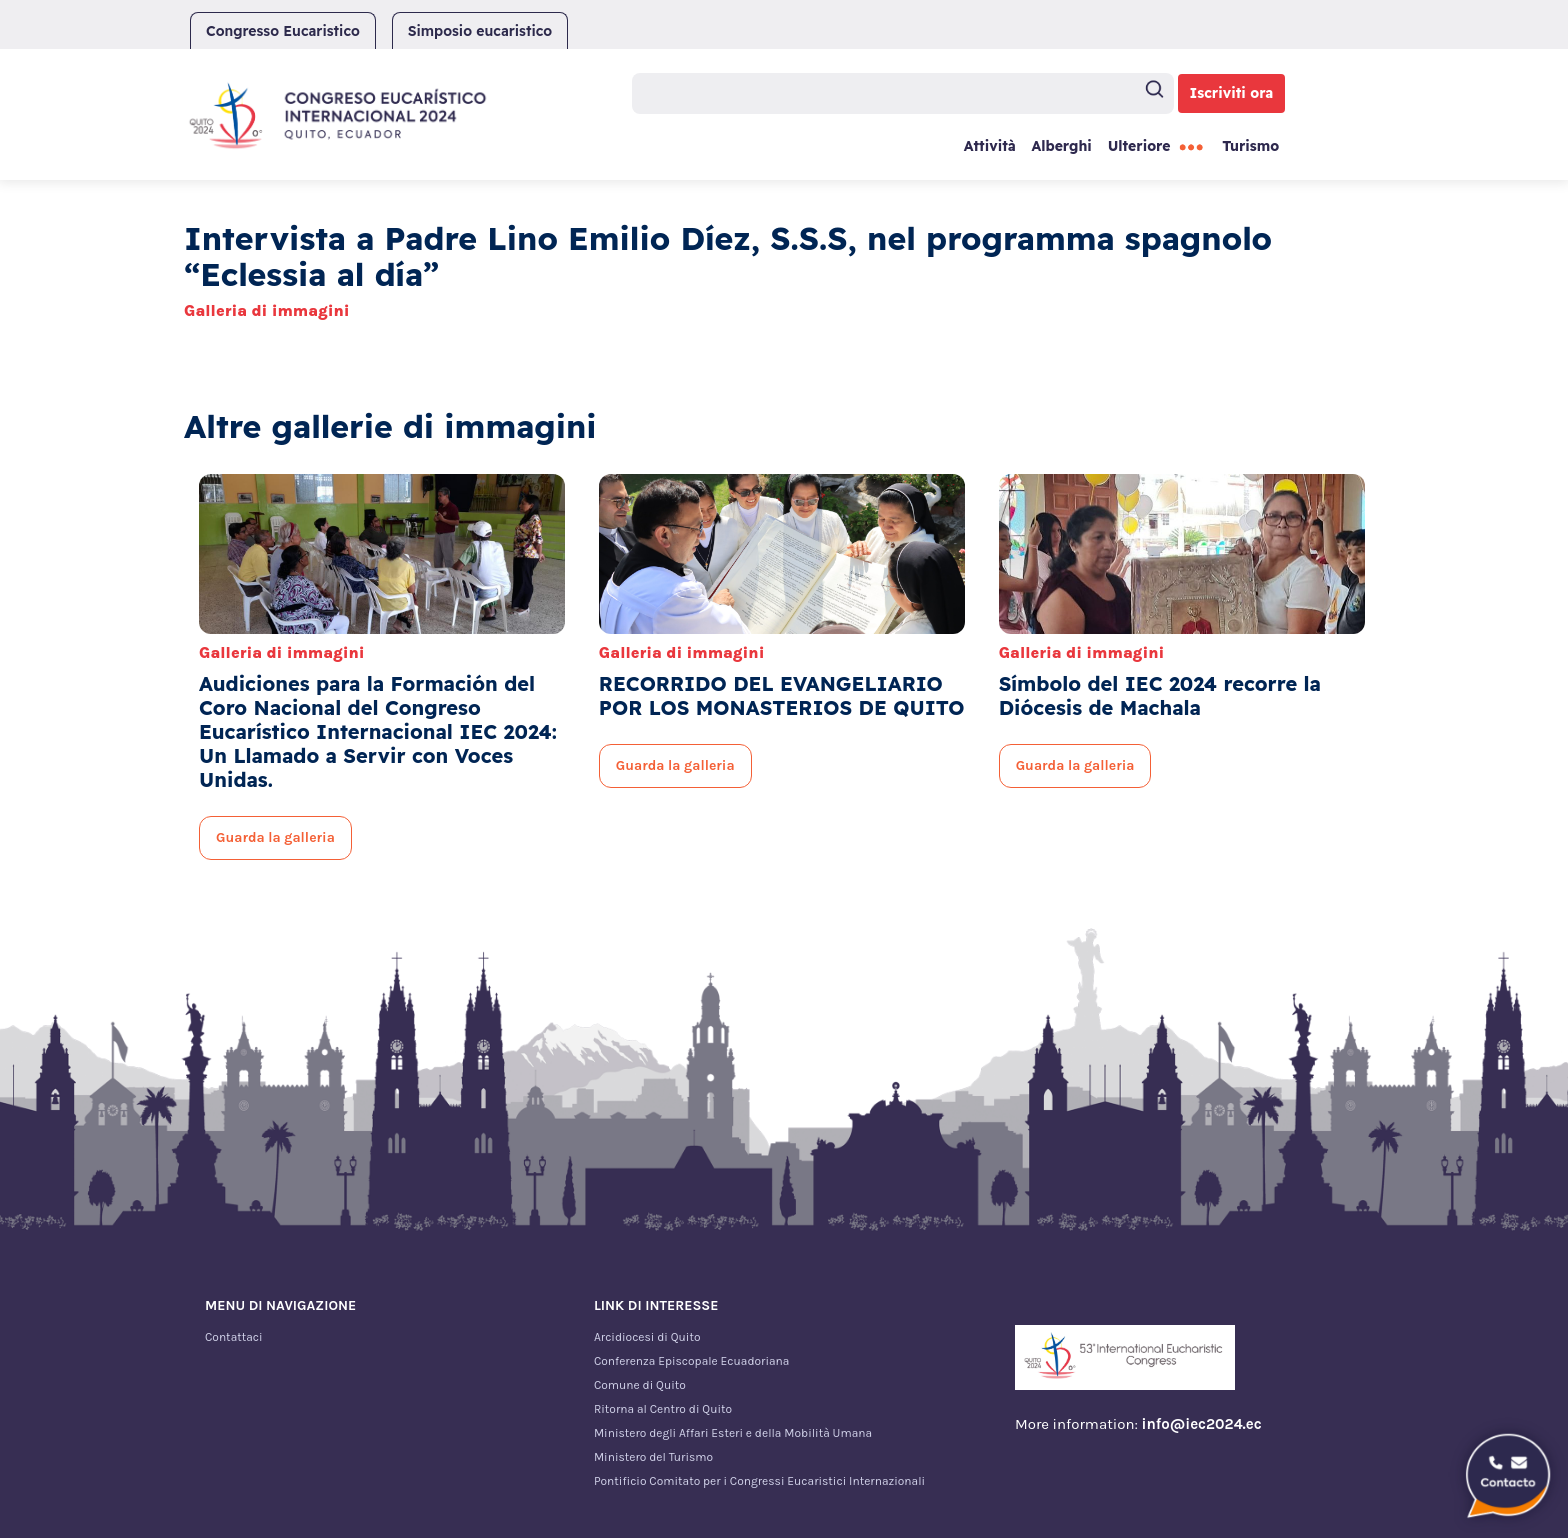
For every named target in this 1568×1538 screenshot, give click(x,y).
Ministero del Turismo (653, 1457)
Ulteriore (1139, 146)
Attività (990, 146)
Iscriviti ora (1232, 93)
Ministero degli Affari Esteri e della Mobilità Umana (733, 1433)
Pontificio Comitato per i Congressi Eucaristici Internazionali (759, 1481)
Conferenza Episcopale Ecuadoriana (692, 1361)
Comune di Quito (640, 1385)
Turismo (1250, 146)
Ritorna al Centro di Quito (663, 1409)
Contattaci (234, 1337)
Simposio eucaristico (480, 31)
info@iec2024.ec (1202, 1424)
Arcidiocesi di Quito (647, 1337)
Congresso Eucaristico (283, 31)
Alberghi (1061, 146)
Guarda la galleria (275, 837)
